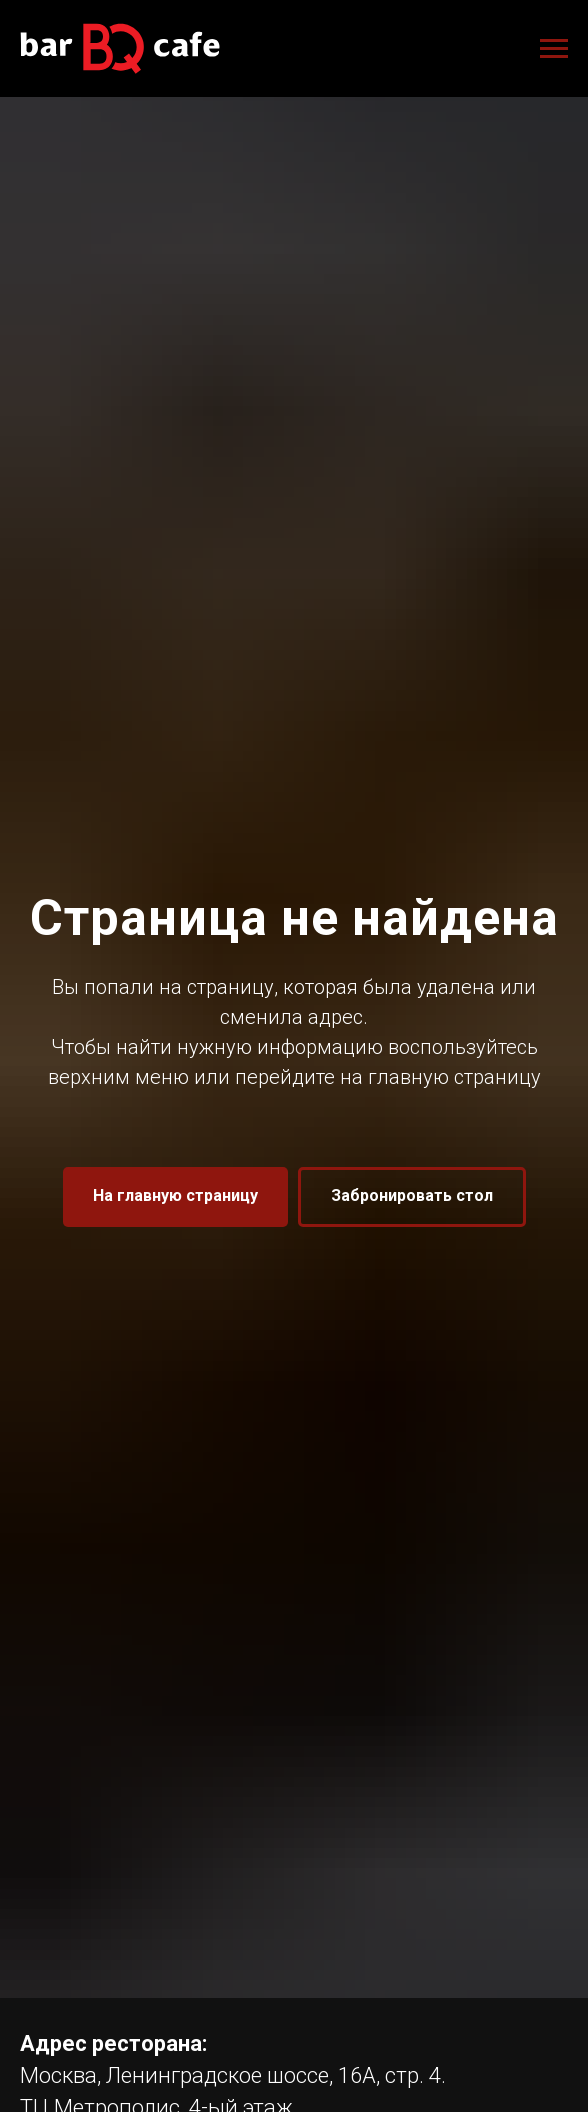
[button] (412, 1197)
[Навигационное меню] (554, 49)
